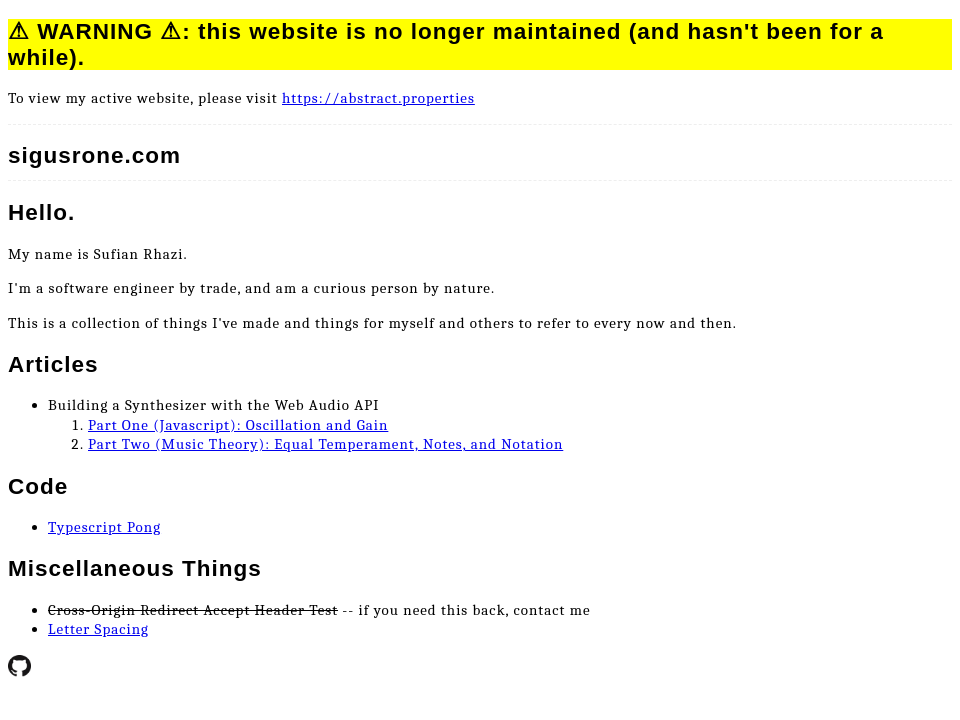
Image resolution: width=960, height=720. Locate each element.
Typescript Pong (104, 527)
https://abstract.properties (378, 98)
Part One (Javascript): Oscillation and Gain (238, 425)
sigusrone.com (94, 155)
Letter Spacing (98, 629)
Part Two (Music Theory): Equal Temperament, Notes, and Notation (325, 444)
